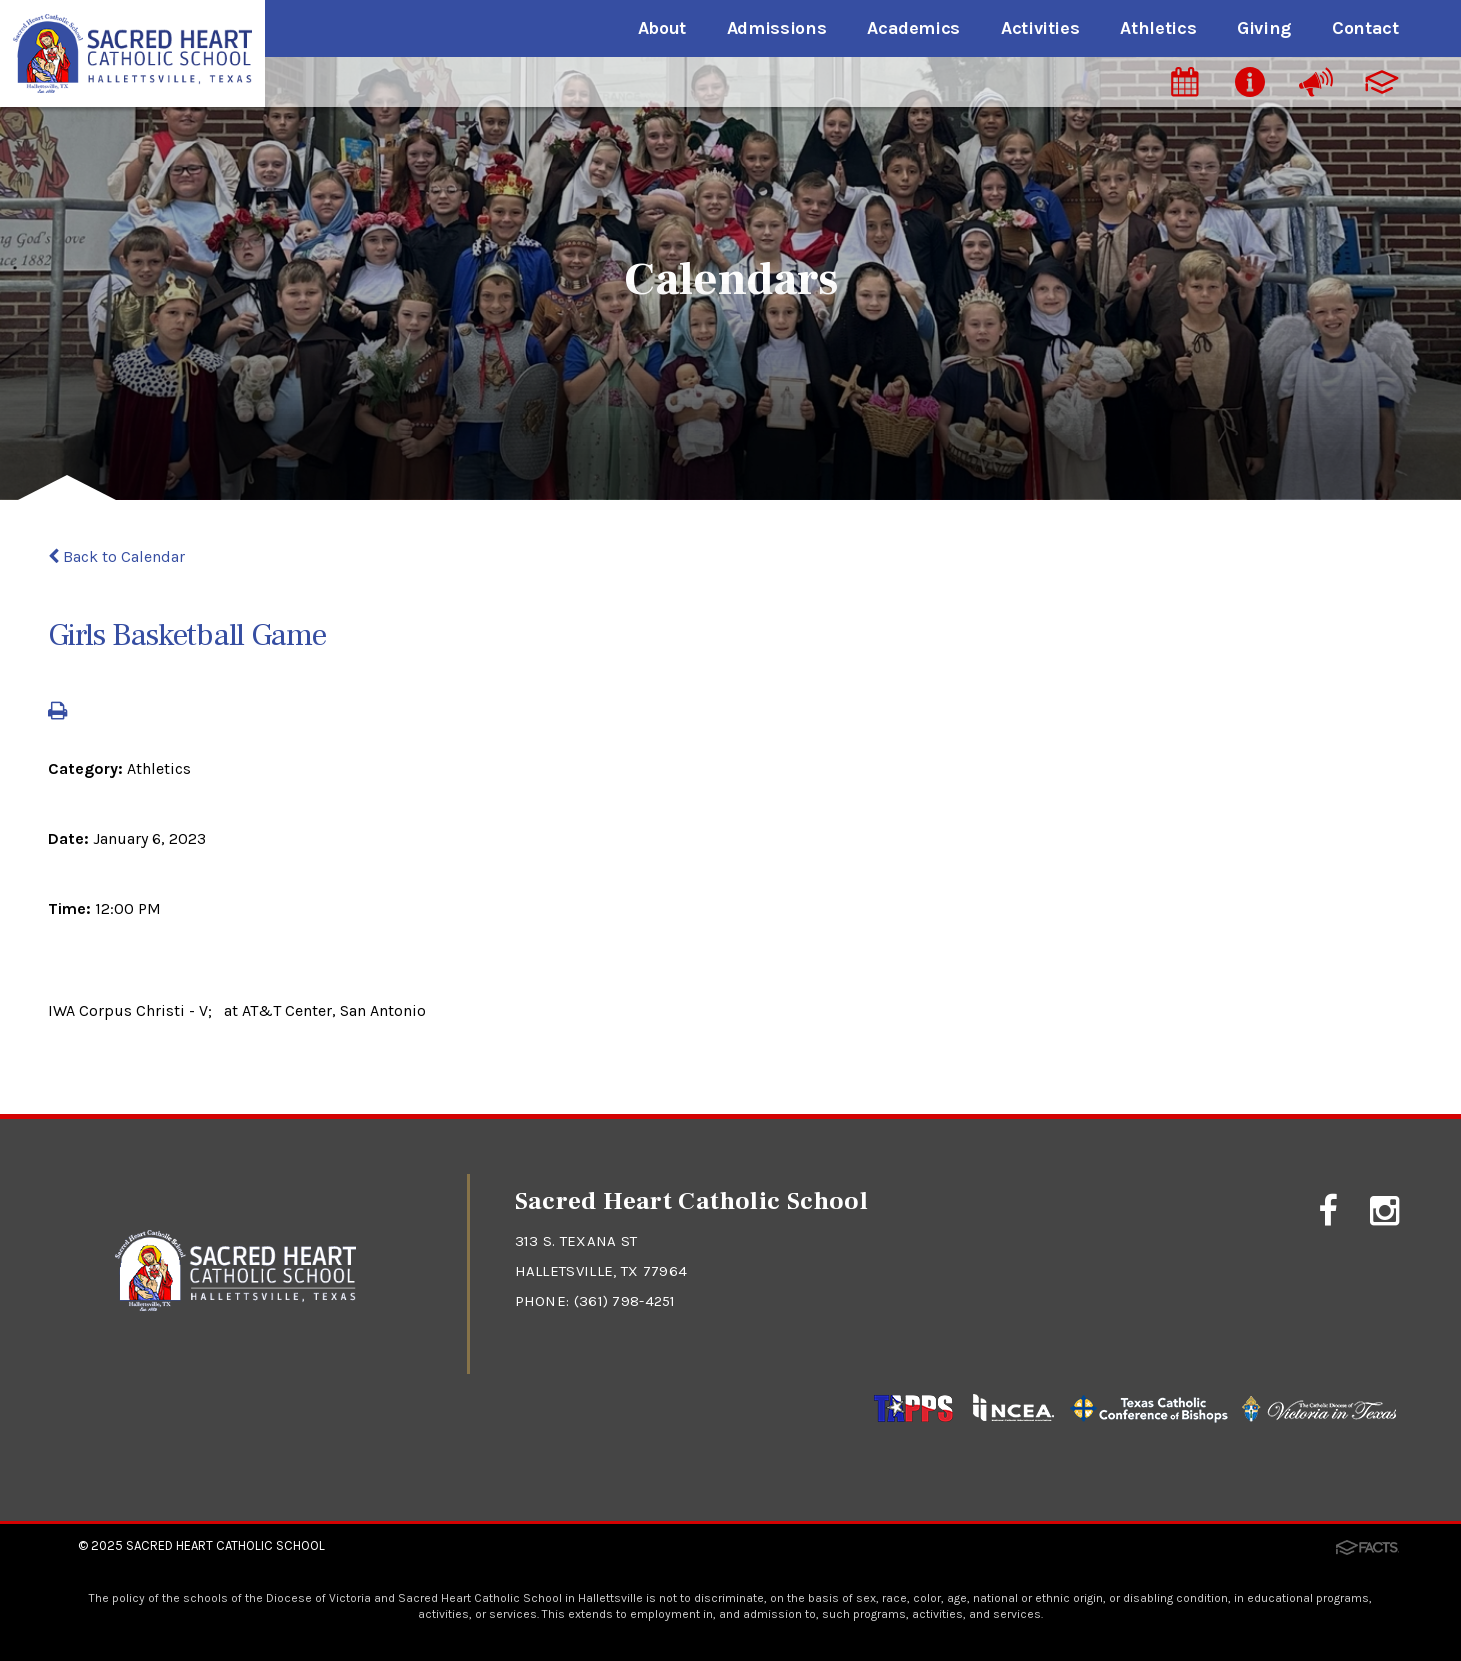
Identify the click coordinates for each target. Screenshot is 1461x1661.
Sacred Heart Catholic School (225, 1545)
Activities (1040, 28)
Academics (913, 28)
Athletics (1158, 28)
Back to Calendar (116, 556)
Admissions (776, 28)
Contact (1365, 28)
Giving (1264, 28)
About (662, 28)
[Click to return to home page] (235, 1305)
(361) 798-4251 (625, 1301)
